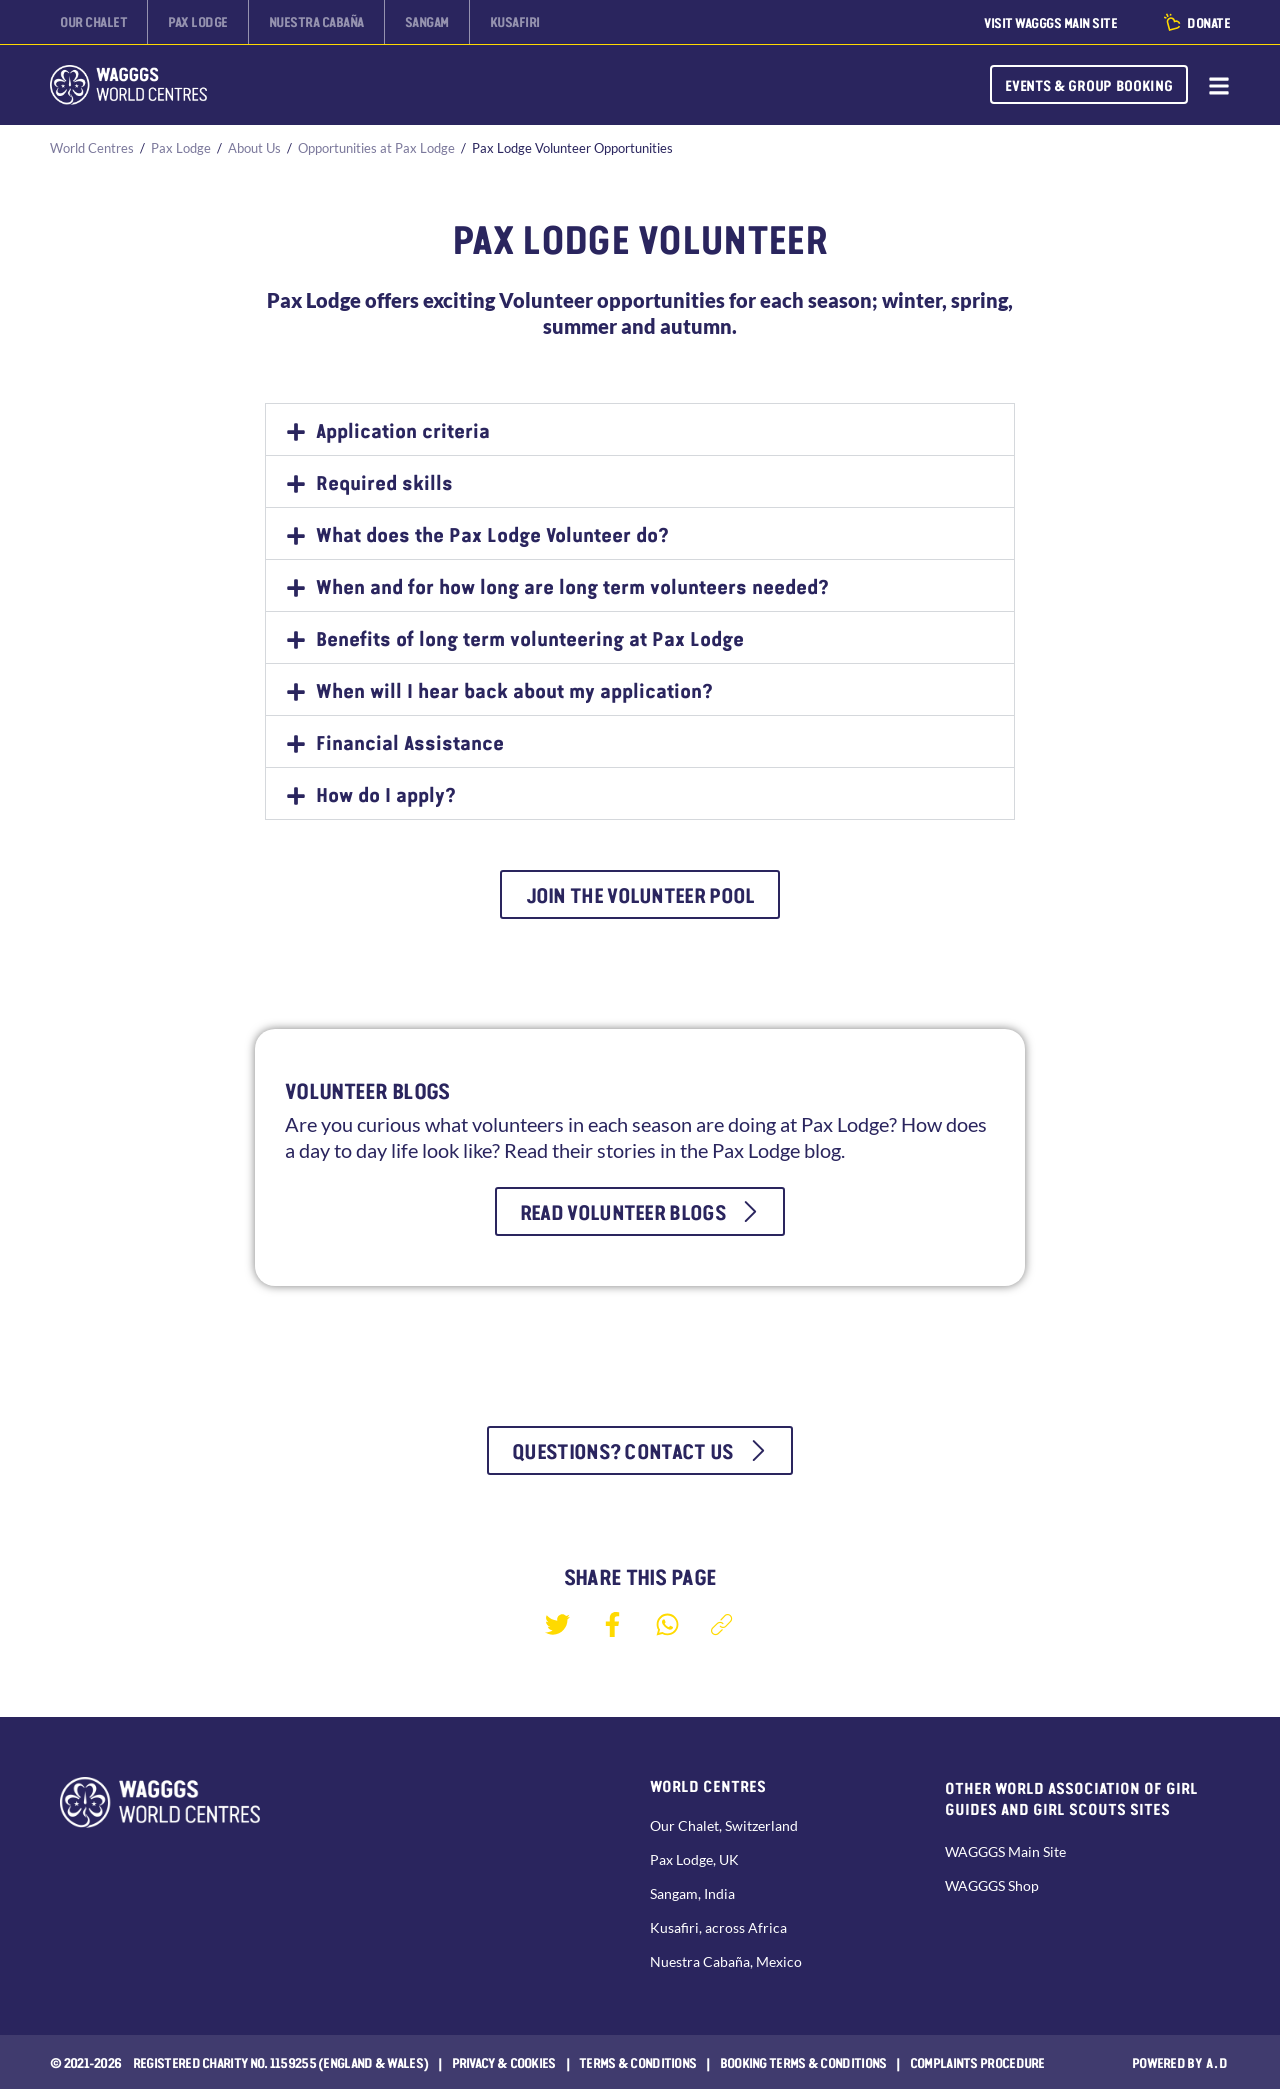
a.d (1217, 2068)
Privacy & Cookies (504, 2068)
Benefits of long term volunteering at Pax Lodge (530, 638)
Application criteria (403, 430)
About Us (254, 148)
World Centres (92, 148)
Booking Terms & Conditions (803, 2068)
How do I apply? (386, 794)
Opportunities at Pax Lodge (376, 148)
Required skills (384, 482)
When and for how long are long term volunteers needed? (572, 586)
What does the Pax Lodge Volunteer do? (492, 534)
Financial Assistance (410, 742)
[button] (640, 430)
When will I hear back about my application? (514, 690)
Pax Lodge (181, 148)
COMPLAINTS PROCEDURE (977, 2068)
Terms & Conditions (637, 2068)
